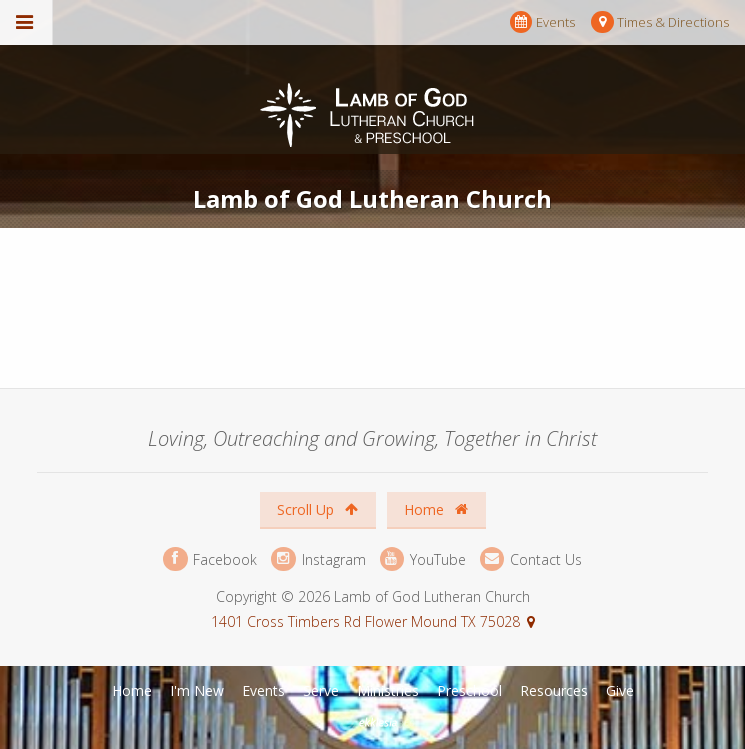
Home (436, 509)
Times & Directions (660, 22)
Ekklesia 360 (375, 723)
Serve (321, 690)
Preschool (469, 690)
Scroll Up (317, 509)
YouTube (423, 559)
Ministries (388, 690)
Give (620, 690)
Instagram (318, 559)
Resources (554, 690)
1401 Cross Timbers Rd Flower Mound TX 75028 (365, 621)
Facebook (210, 559)
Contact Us (531, 559)
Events (542, 22)
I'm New (197, 690)
